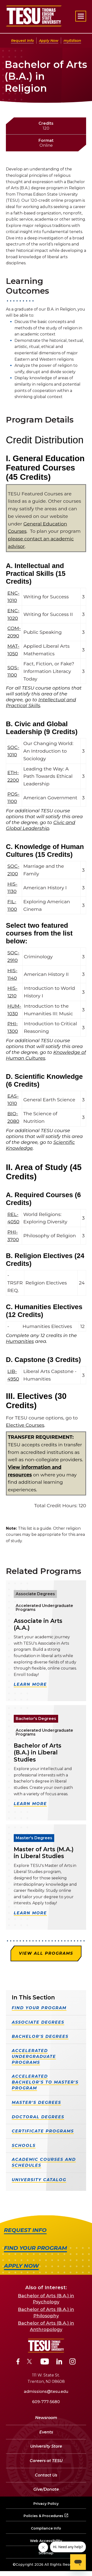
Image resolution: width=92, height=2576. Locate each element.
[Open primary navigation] (80, 16)
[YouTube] (44, 2362)
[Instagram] (72, 2362)
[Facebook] (18, 2362)
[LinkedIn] (59, 2362)
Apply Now (48, 40)
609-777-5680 (46, 2401)
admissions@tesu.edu (46, 2391)
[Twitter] (30, 2362)
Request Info (22, 40)
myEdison (72, 40)
